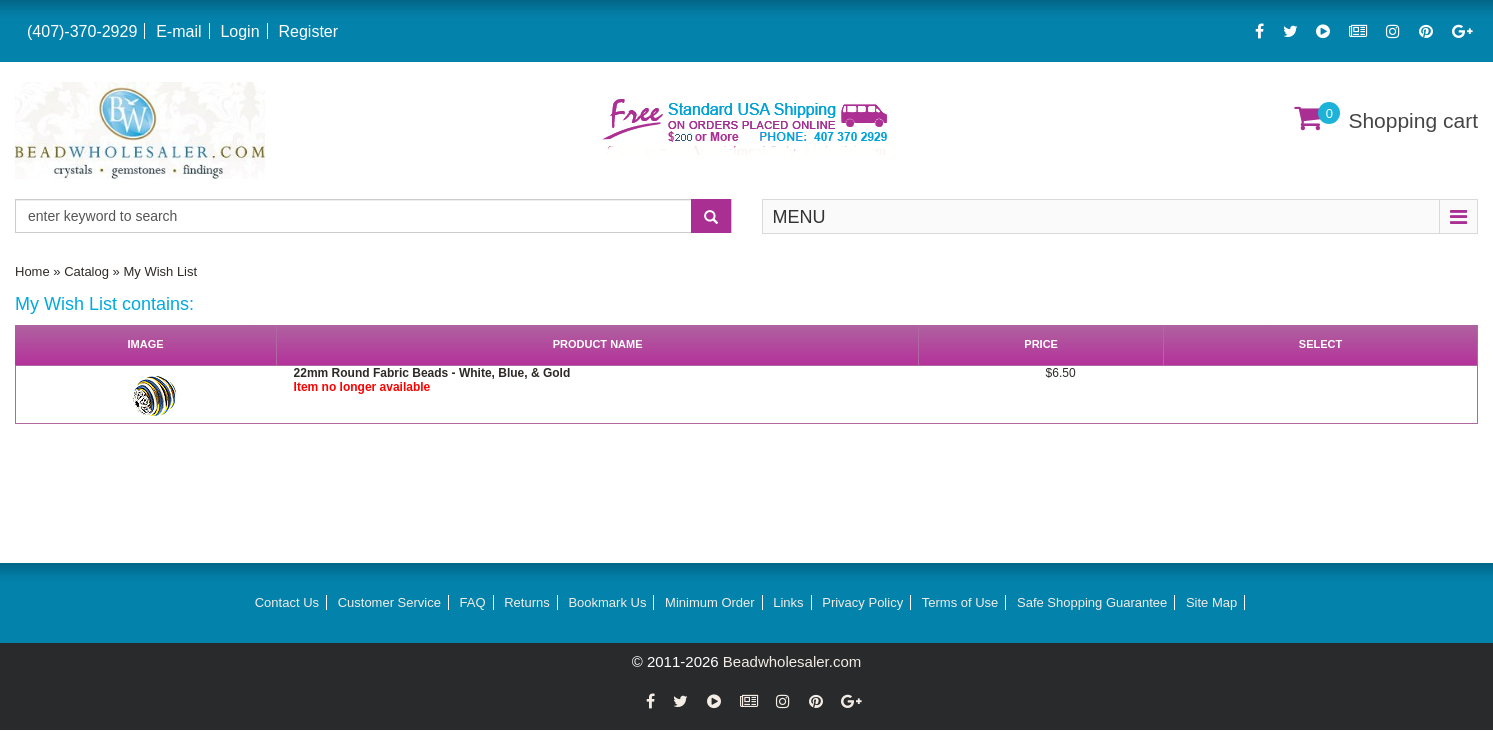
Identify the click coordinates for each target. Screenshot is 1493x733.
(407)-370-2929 (82, 31)
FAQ (473, 602)
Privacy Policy (862, 602)
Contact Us (287, 602)
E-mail (178, 31)
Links (788, 602)
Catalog (86, 271)
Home (32, 271)
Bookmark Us (607, 602)
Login (239, 31)
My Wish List (160, 271)
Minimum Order (710, 602)
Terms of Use (960, 602)
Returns (527, 602)
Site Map (1211, 602)
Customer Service (389, 602)
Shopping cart (1413, 120)
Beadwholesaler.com (792, 661)
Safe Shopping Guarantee (1092, 602)
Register (308, 31)
